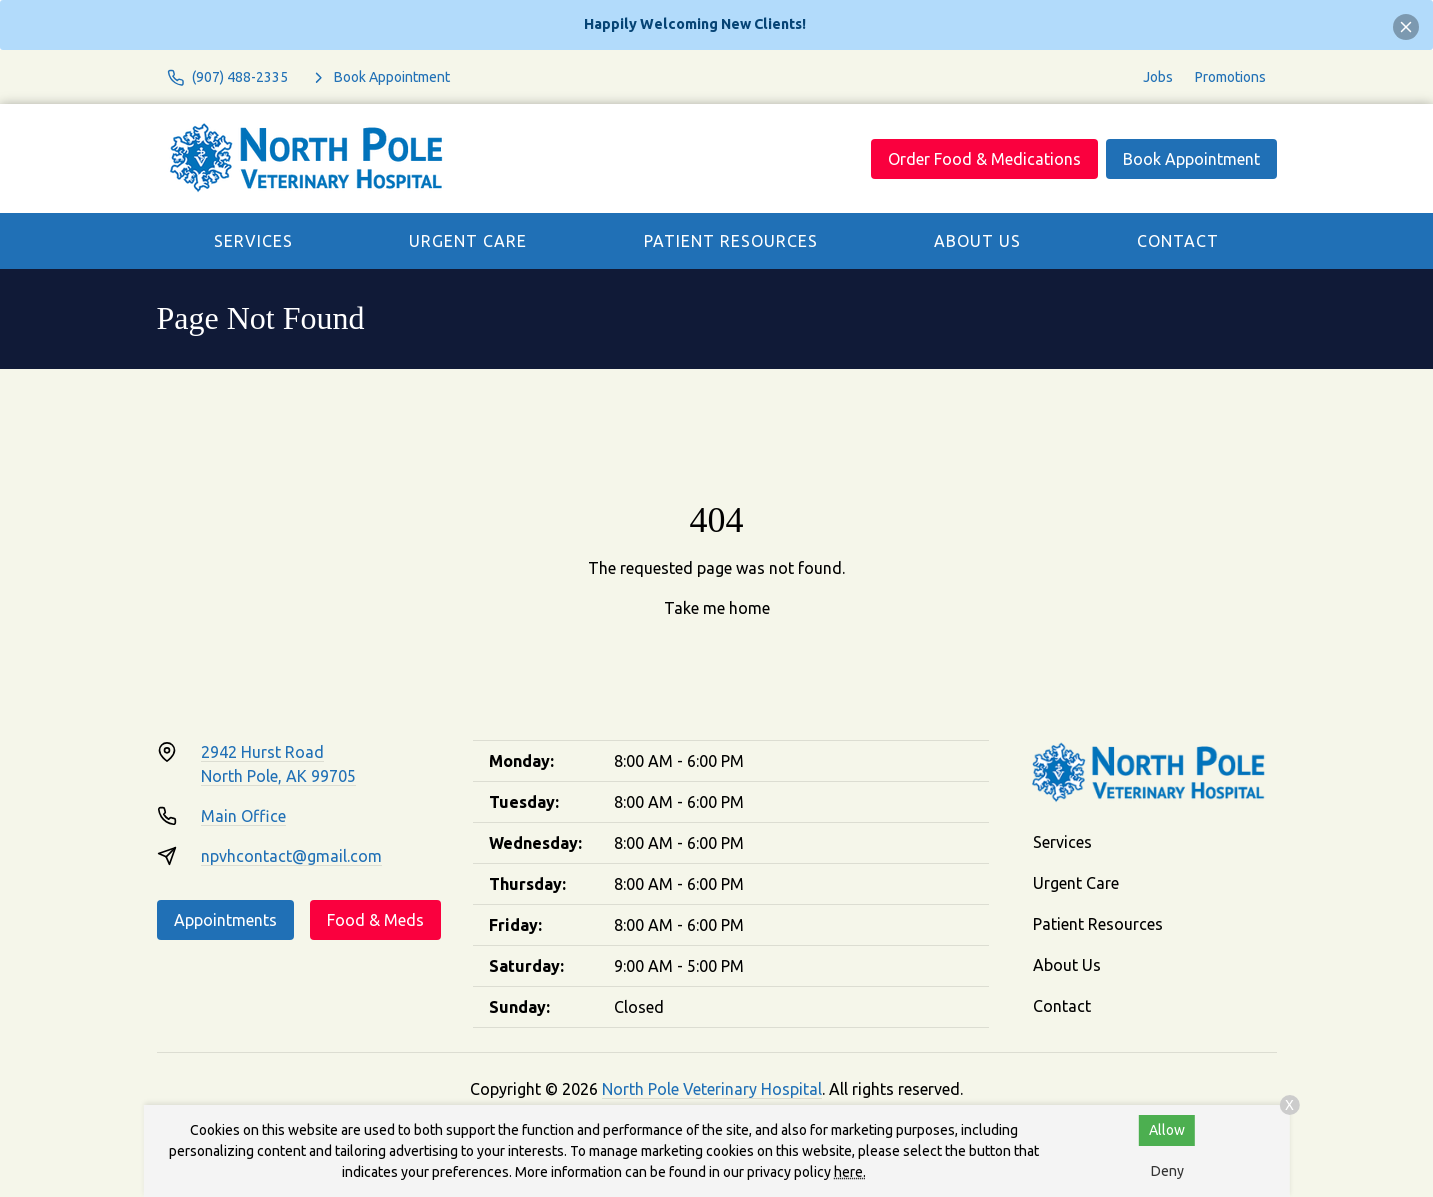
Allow (1167, 1130)
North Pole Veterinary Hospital (712, 1089)
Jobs (1158, 77)
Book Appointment (1191, 159)
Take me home (717, 608)
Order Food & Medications (984, 159)
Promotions (1230, 77)
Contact (1178, 241)
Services (253, 241)
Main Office (243, 816)
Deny (1167, 1171)
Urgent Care (468, 241)
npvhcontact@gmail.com (291, 856)
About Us (977, 241)
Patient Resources (731, 241)
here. (850, 1172)
